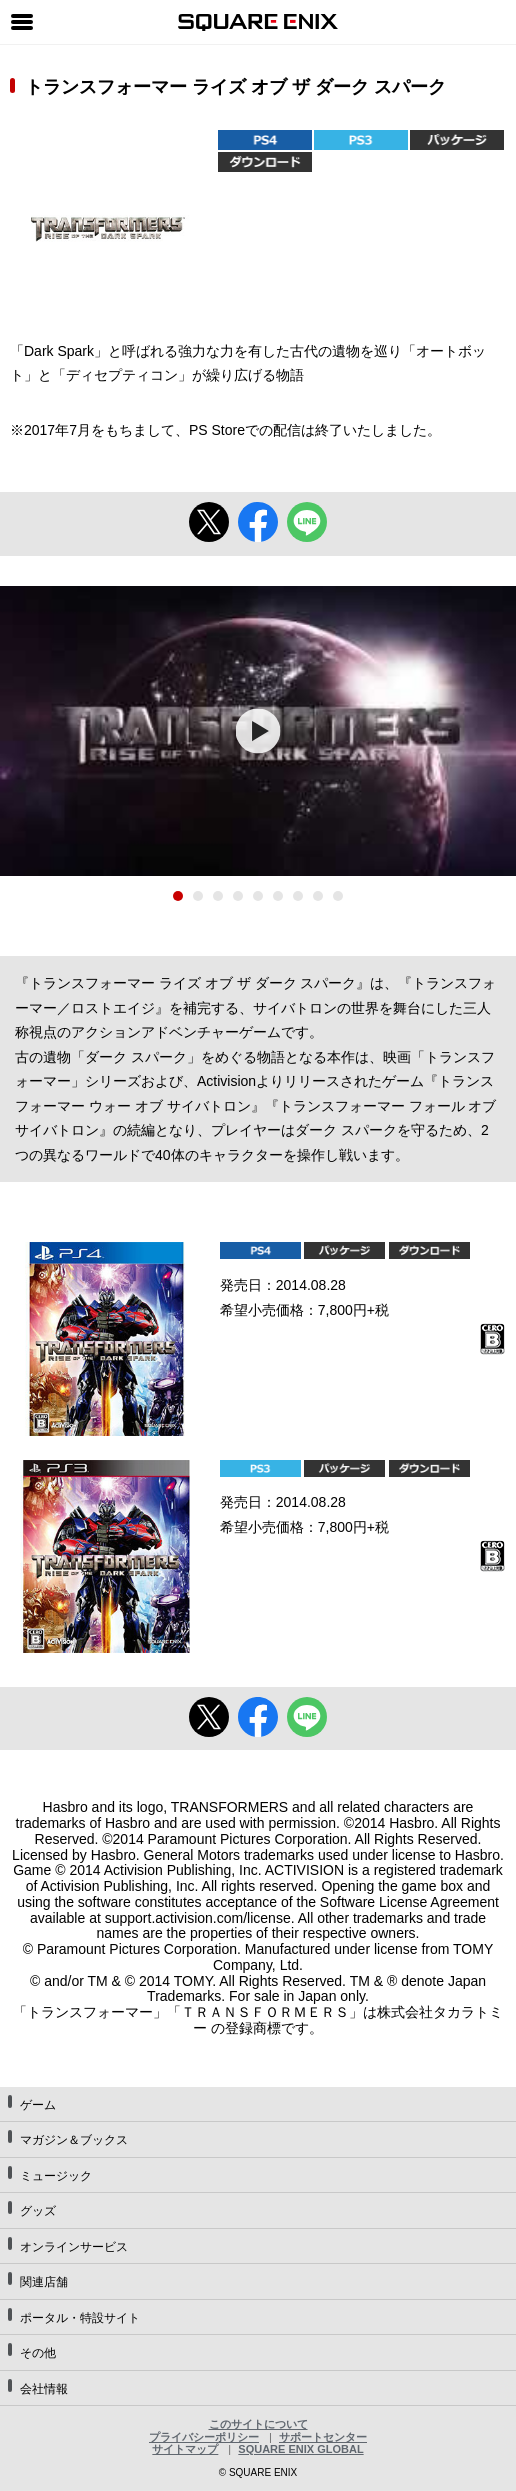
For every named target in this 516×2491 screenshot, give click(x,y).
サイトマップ (185, 2449)
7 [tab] (298, 896)
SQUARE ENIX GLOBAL (300, 2449)
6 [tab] (278, 896)
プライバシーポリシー (204, 2437)
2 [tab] (198, 896)
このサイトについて (258, 2424)
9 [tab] (338, 896)
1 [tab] (178, 896)
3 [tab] (218, 896)
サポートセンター (323, 2437)
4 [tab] (238, 896)
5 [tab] (258, 896)
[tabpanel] (258, 731)
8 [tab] (318, 896)
